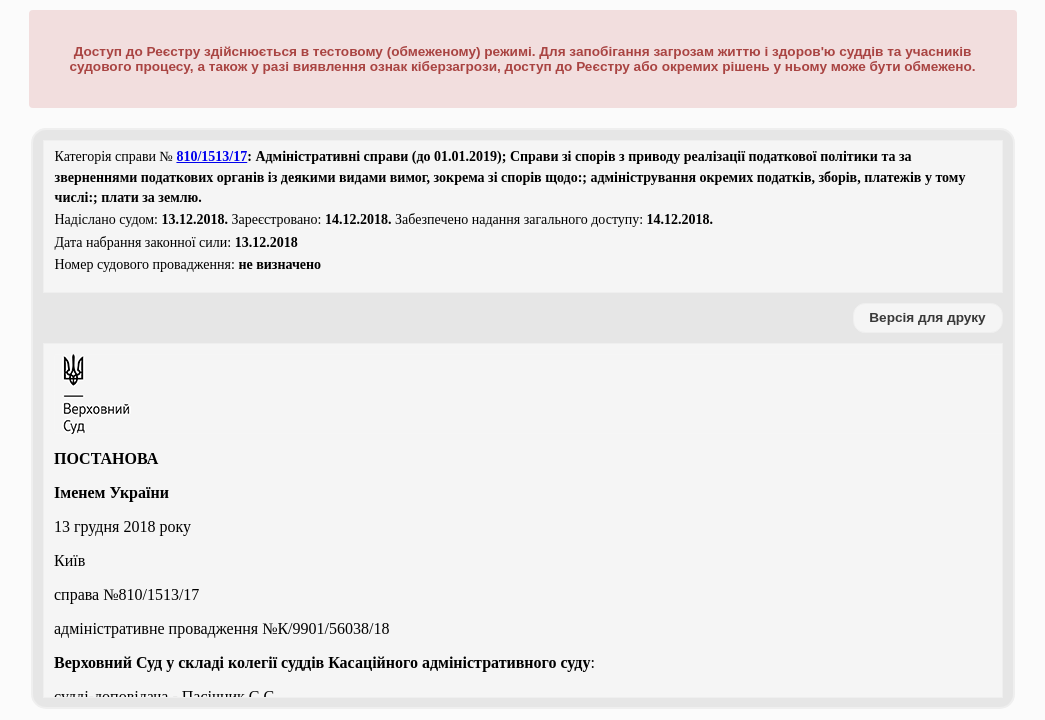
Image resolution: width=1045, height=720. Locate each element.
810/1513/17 (211, 156)
